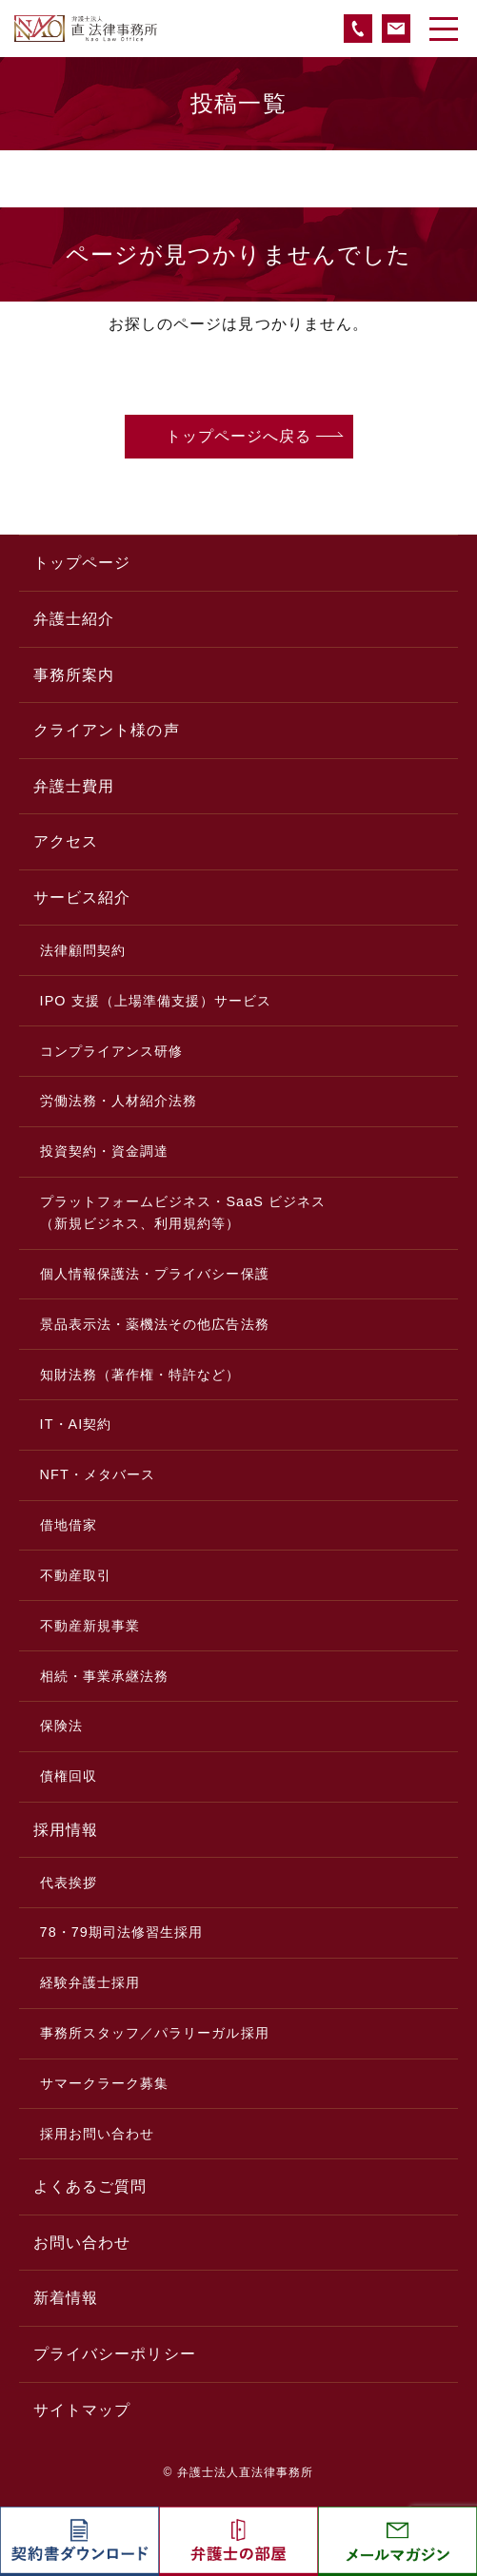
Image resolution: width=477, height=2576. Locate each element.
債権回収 (68, 1776)
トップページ (81, 563)
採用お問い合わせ (97, 2133)
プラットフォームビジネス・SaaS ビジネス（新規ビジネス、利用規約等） (183, 1212)
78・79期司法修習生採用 (122, 1932)
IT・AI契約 (76, 1424)
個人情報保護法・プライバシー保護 (154, 1273)
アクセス (65, 841)
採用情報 (65, 1830)
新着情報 (65, 2298)
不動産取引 (75, 1575)
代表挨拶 (68, 1882)
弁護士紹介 (73, 619)
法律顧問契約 (83, 950)
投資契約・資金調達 (104, 1151)
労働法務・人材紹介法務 (119, 1100)
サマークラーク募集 (104, 2083)
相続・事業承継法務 (104, 1676)
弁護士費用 (73, 786)
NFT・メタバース (98, 1474)
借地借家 (68, 1524)
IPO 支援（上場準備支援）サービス (156, 1000)
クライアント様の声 (106, 730)
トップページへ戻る (239, 436)
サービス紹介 (81, 897)
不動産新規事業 (90, 1625)
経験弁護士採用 (90, 1982)
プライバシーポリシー (114, 2354)
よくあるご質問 (90, 2186)
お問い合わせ (81, 2242)
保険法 (61, 1725)
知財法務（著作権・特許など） (140, 1374)
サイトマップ (81, 2410)
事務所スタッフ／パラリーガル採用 (154, 2032)
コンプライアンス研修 (112, 1051)
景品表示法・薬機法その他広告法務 (154, 1324)
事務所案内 (73, 675)
